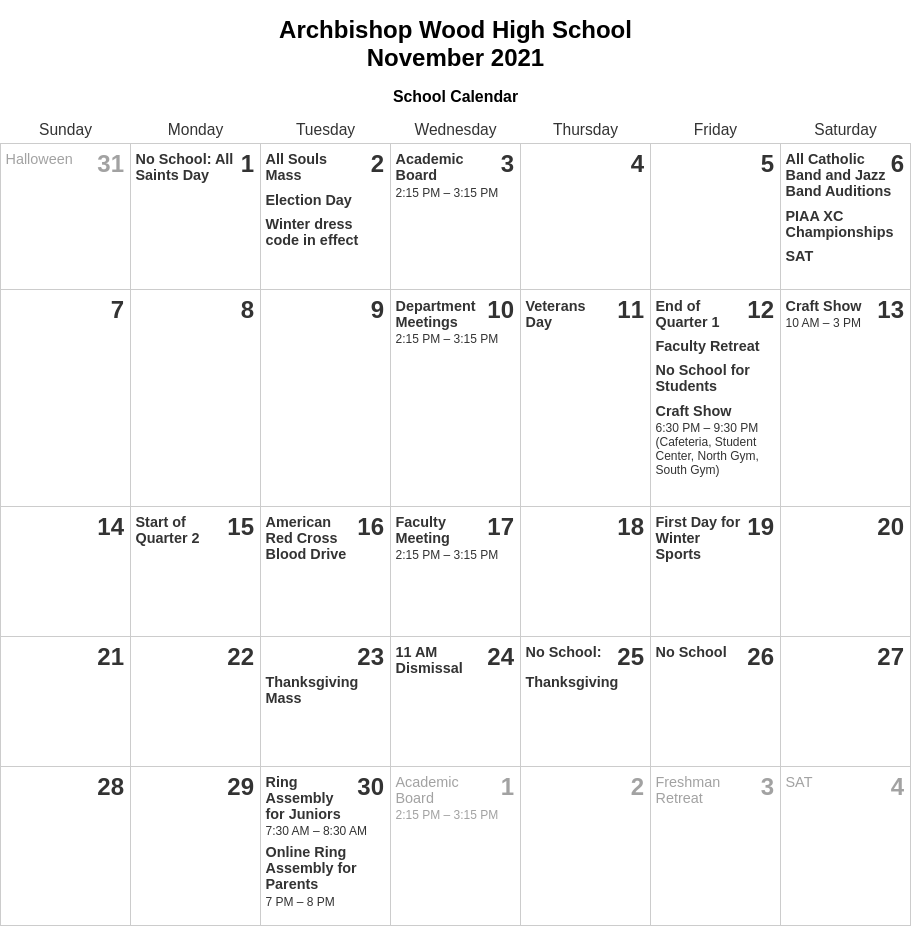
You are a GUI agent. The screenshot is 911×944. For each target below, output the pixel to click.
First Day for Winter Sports (698, 538)
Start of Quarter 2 (168, 530)
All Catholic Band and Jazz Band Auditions (839, 175)
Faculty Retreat (708, 346)
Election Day (309, 200)
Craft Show (694, 411)
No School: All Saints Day (185, 167)
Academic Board (430, 167)
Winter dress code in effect (312, 232)
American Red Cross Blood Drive (306, 538)
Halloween (39, 159)
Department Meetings (436, 314)
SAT (800, 256)
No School (691, 652)
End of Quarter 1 (688, 314)
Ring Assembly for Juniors (303, 798)
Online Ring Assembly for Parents (311, 868)
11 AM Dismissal (429, 660)
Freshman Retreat (688, 790)
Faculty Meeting (423, 530)
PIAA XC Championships (840, 224)
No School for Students (703, 378)
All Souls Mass (297, 167)
